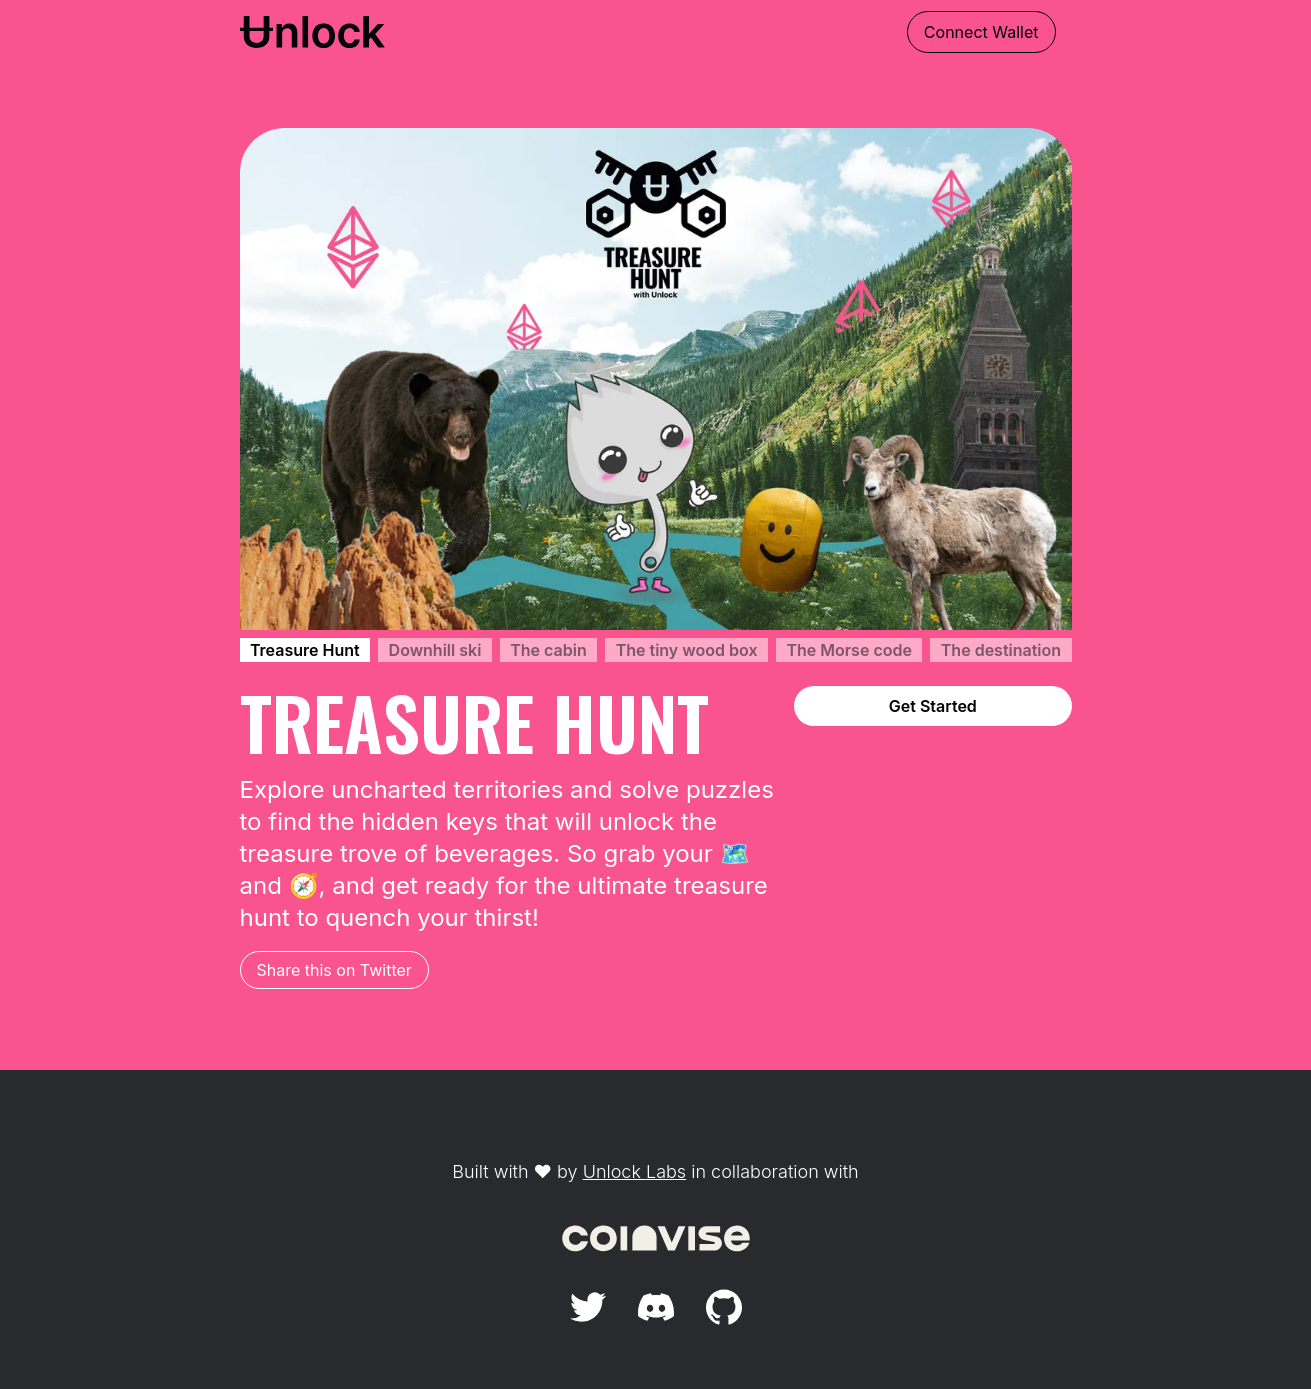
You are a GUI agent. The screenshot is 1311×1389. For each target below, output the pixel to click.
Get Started (933, 706)
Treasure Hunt (305, 650)
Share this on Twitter (334, 970)
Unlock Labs (635, 1171)
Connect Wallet (981, 32)
